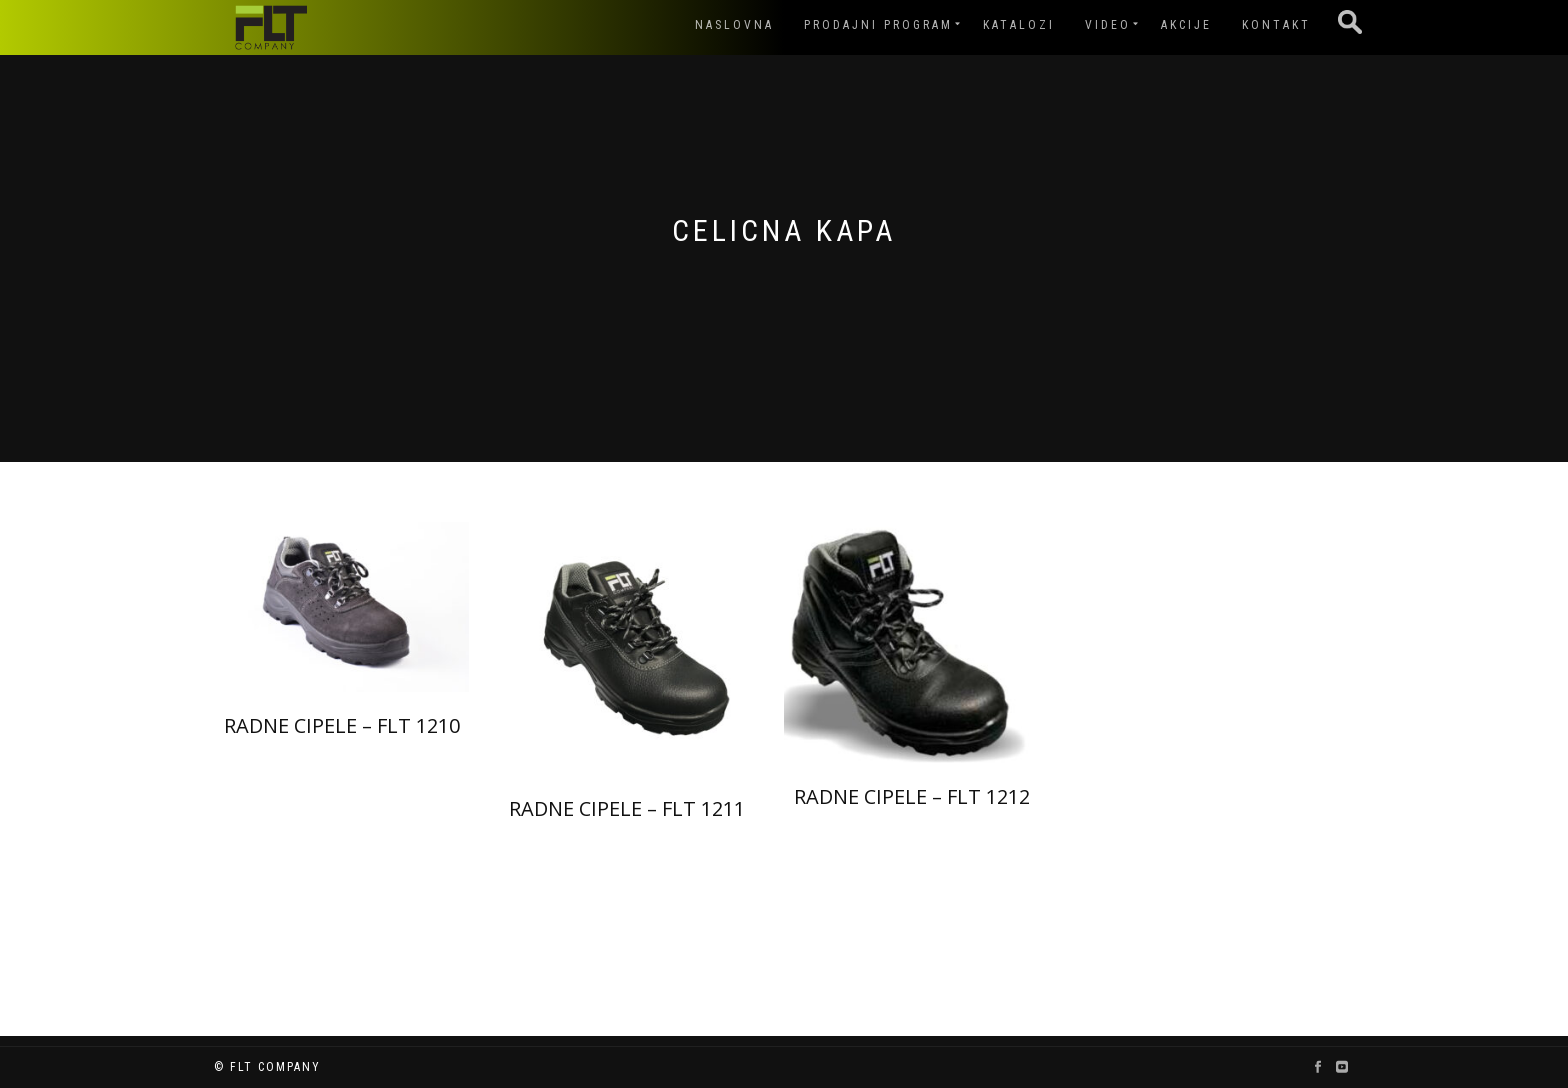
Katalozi (1019, 25)
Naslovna (734, 25)
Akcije (1186, 25)
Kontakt (1276, 25)
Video (1108, 25)
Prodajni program (878, 25)
